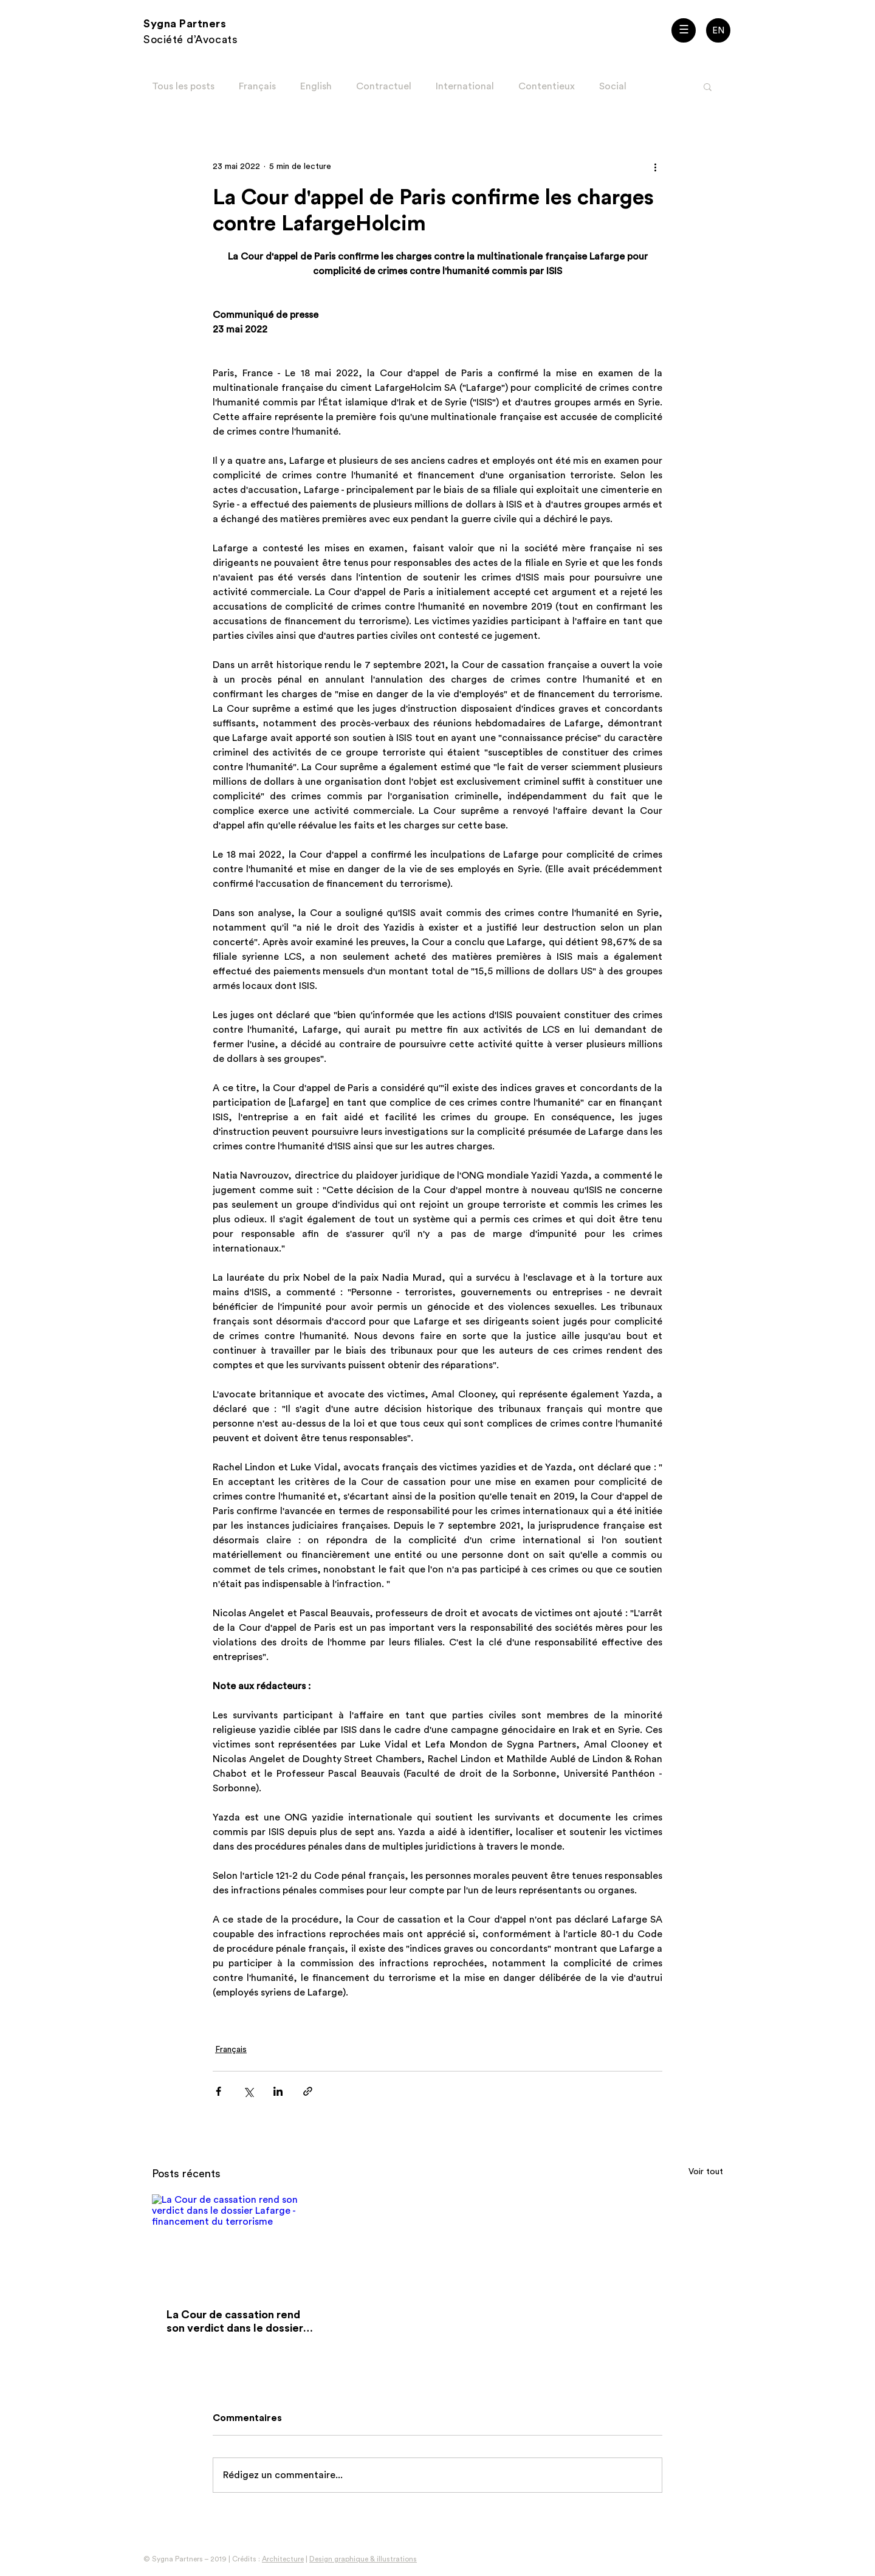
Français (257, 86)
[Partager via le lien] (308, 2091)
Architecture (283, 2559)
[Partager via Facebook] (218, 2091)
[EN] (718, 30)
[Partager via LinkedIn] (278, 2091)
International (465, 86)
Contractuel (383, 86)
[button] (683, 30)
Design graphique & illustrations (363, 2559)
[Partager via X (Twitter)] (248, 2091)
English (316, 86)
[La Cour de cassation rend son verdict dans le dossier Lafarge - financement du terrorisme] (240, 2243)
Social (612, 86)
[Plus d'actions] (655, 166)
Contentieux (546, 86)
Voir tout (705, 2172)
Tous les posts (183, 86)
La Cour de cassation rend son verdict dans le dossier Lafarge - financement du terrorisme (234, 2322)
